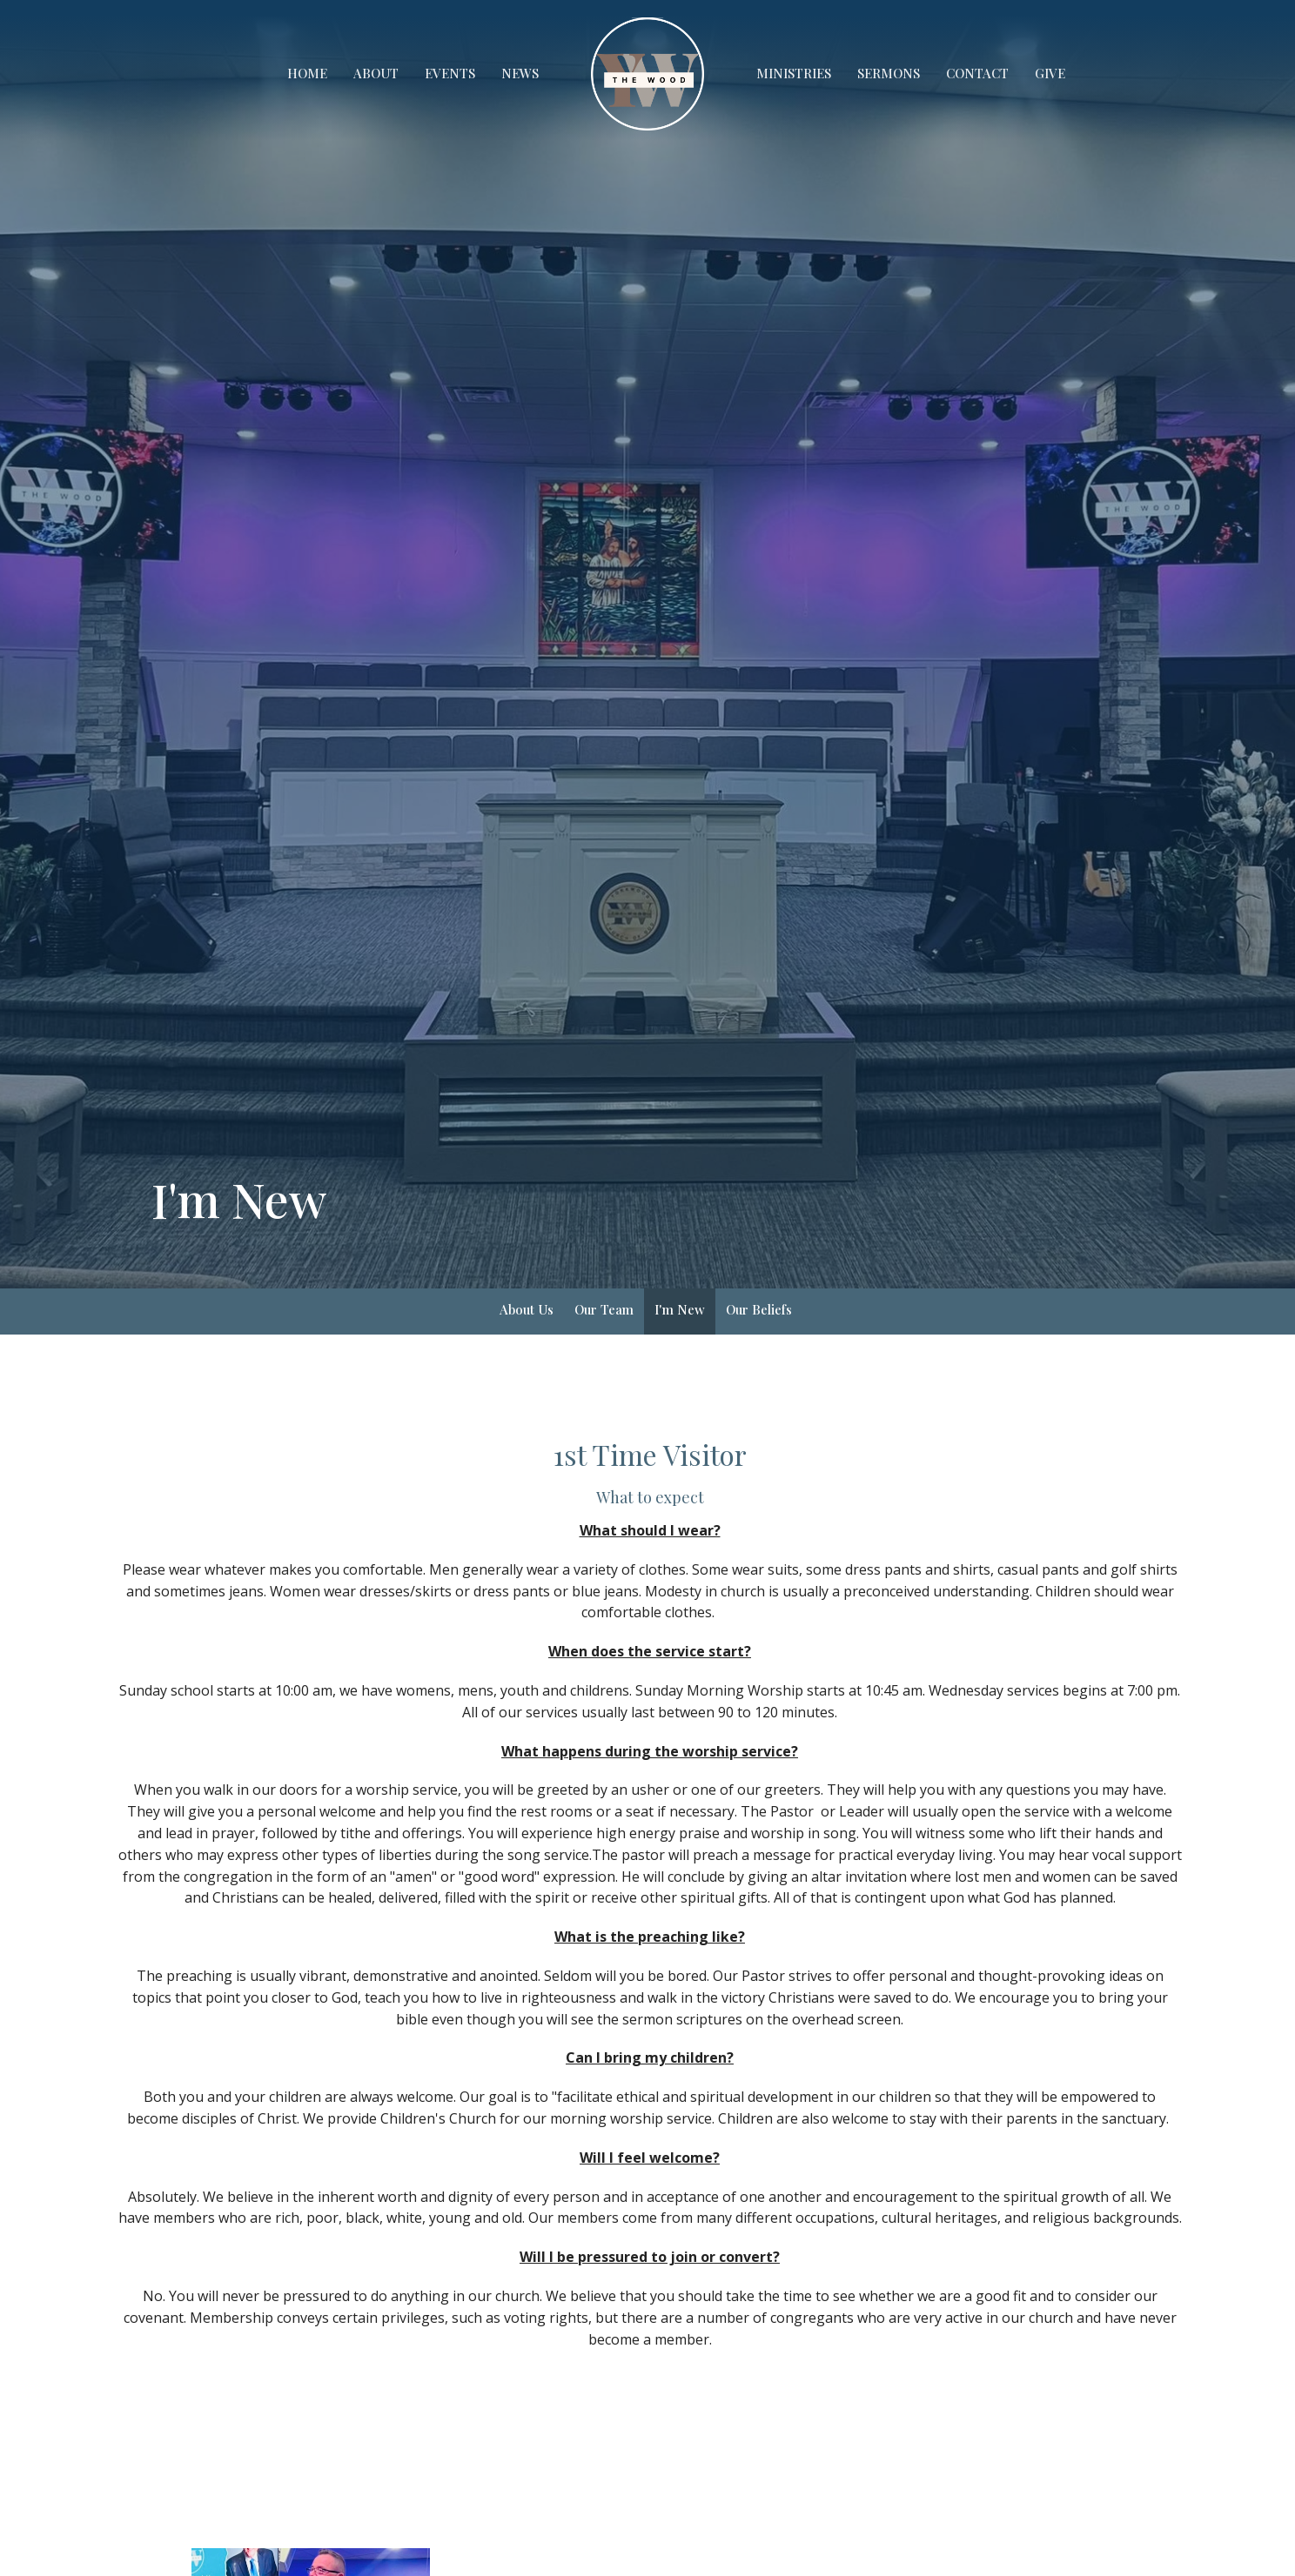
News (520, 73)
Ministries (793, 73)
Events (450, 73)
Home (307, 73)
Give (1050, 73)
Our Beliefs (759, 1309)
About (376, 73)
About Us (527, 1309)
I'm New (679, 1309)
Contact (977, 73)
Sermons (888, 73)
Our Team (604, 1309)
